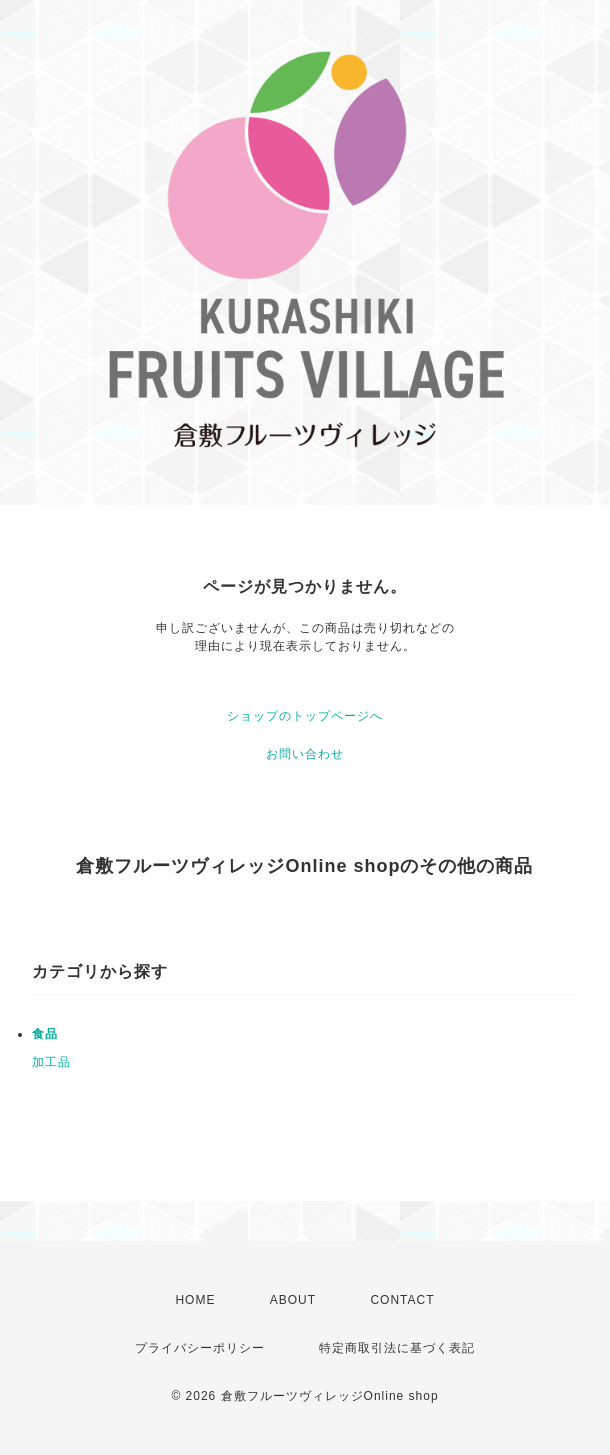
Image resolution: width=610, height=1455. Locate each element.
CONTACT (402, 1300)
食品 (45, 1034)
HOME (195, 1300)
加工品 (51, 1062)
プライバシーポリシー (200, 1348)
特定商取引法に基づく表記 (397, 1348)
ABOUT (293, 1300)
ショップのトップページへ (305, 716)
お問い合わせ (305, 754)
